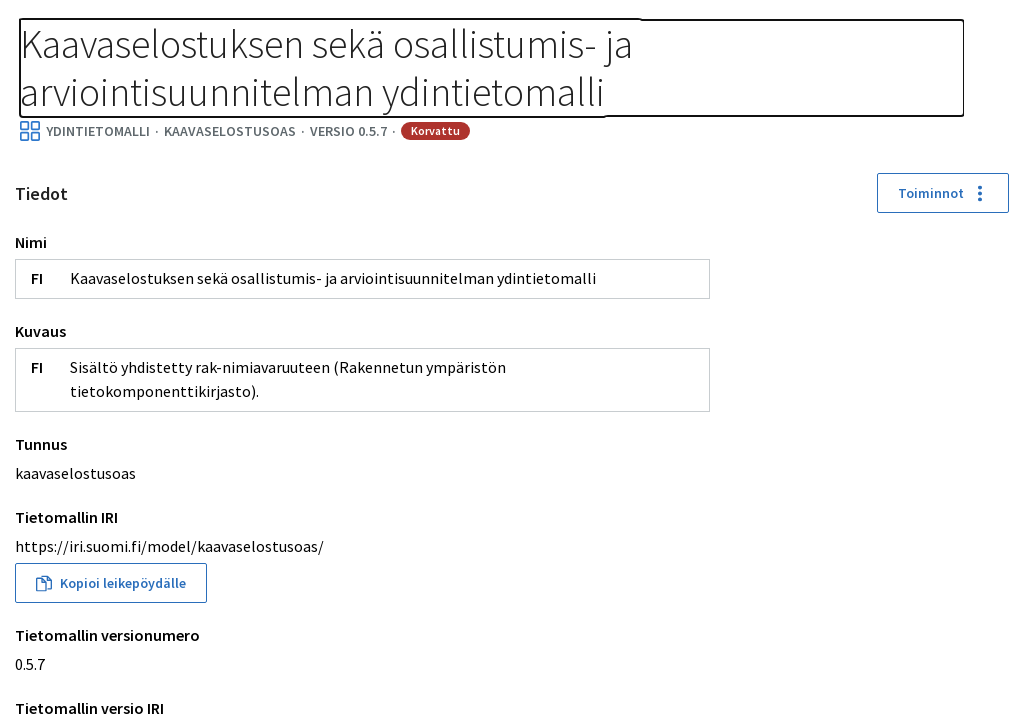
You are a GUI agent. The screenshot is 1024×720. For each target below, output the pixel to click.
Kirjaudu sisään (922, 40)
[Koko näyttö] (992, 345)
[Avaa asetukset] (992, 489)
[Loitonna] (992, 309)
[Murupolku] (322, 34)
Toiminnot (360, 290)
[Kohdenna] (992, 417)
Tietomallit (60, 22)
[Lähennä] (992, 273)
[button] (812, 661)
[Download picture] (992, 453)
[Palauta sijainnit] (992, 381)
